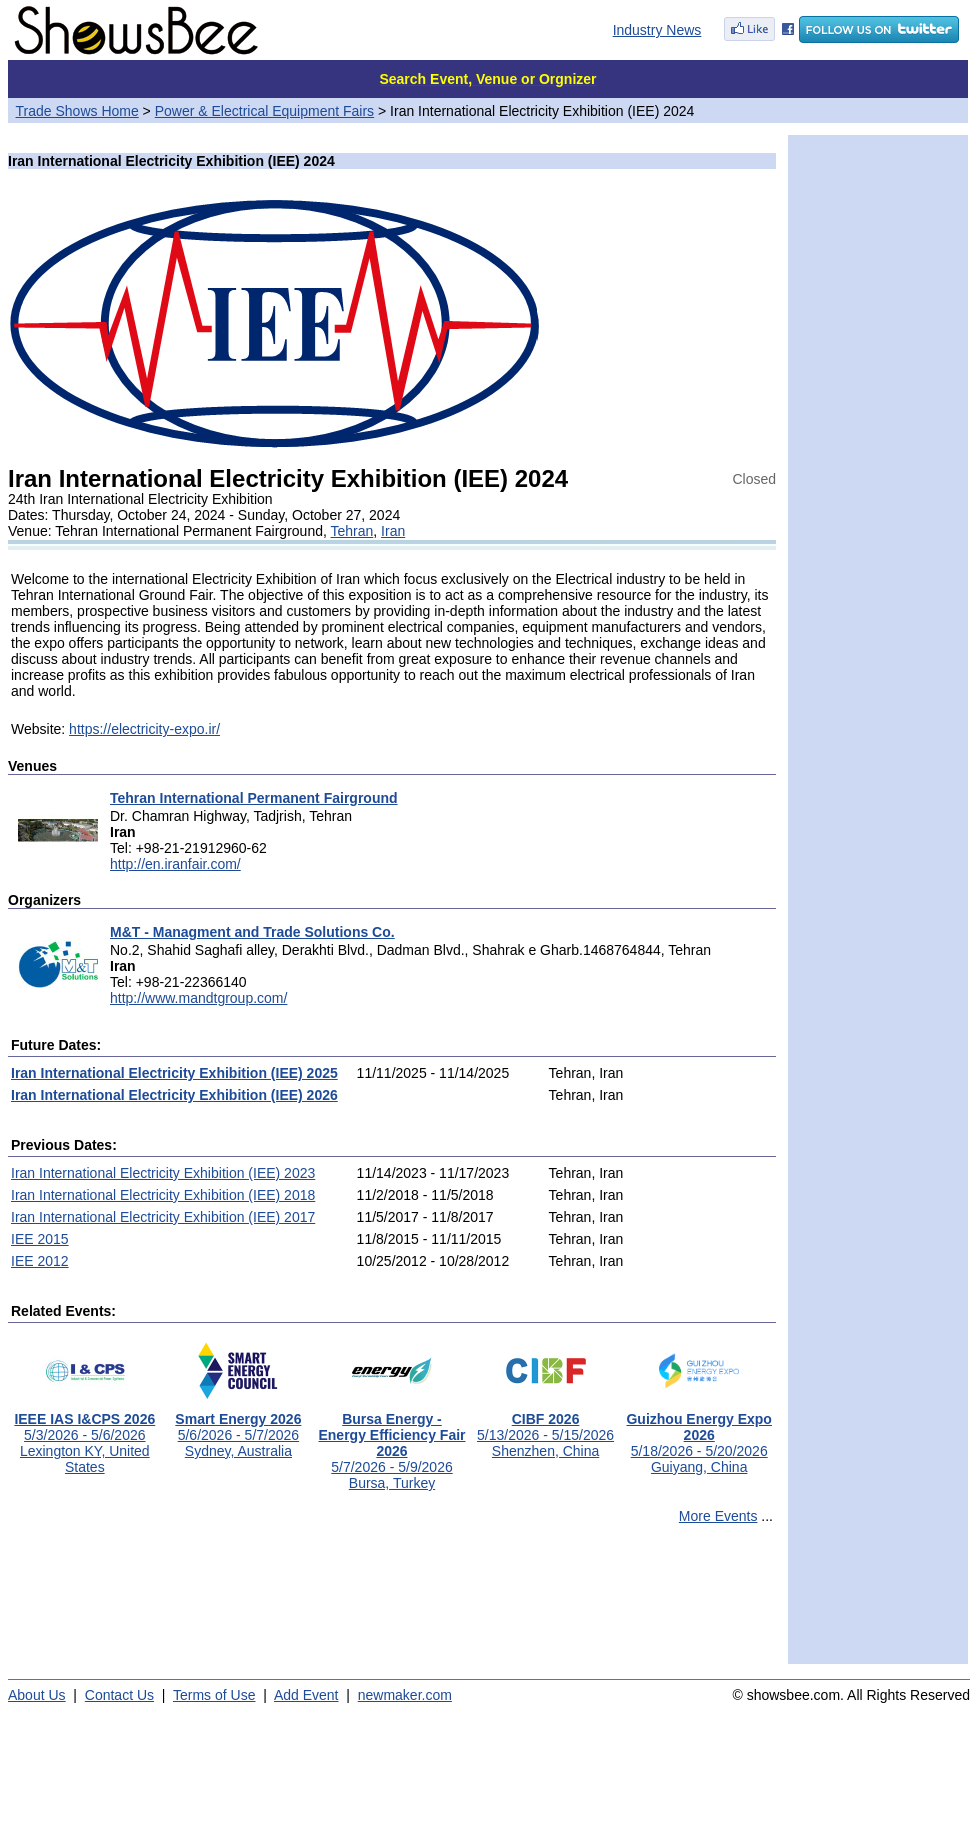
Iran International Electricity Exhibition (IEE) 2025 (174, 1073)
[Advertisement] (392, 1603)
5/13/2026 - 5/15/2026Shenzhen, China (545, 1428)
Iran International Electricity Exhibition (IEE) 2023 (163, 1173)
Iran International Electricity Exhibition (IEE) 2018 (163, 1195)
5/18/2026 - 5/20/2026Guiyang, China (698, 1436)
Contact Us (119, 1695)
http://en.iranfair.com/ (175, 864)
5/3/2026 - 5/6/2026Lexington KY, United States (84, 1436)
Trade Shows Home (77, 111)
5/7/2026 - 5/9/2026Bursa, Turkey (391, 1444)
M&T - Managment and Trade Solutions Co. (252, 932)
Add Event (306, 1695)
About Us (37, 1695)
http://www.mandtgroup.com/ (198, 998)
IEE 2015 (40, 1239)
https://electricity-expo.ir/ (144, 729)
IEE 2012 (40, 1261)
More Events (718, 1516)
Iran (393, 531)
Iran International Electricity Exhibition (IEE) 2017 (163, 1217)
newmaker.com (405, 1695)
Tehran (351, 531)
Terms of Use (214, 1695)
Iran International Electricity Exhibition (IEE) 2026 (174, 1095)
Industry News (657, 30)
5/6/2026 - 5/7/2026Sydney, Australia (238, 1428)
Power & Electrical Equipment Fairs (264, 111)
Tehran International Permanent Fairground (254, 798)
